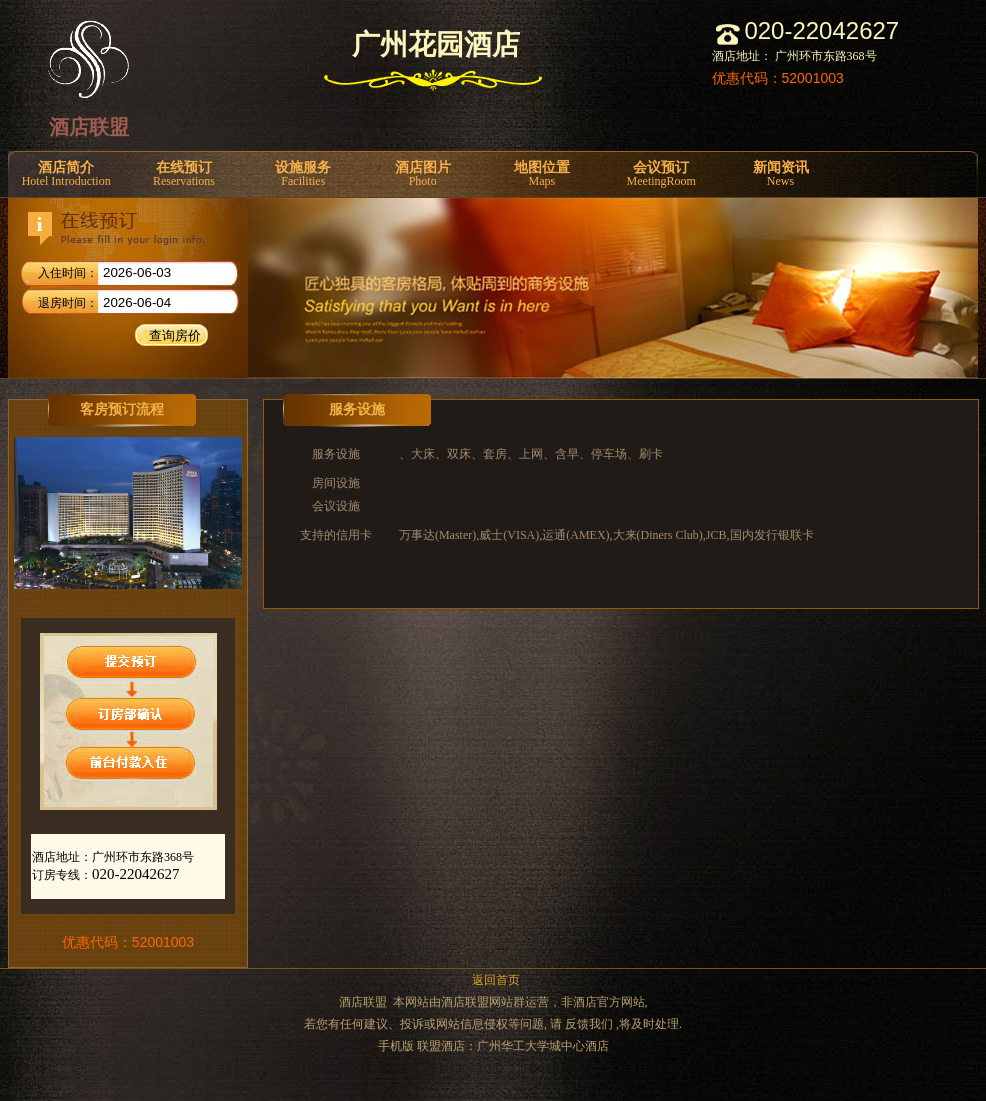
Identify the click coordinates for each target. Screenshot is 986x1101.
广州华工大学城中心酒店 (543, 1046)
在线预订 (183, 174)
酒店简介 (66, 174)
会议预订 (661, 174)
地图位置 (541, 174)
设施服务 (303, 174)
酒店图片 (422, 174)
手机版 (396, 1046)
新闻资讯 (780, 174)
